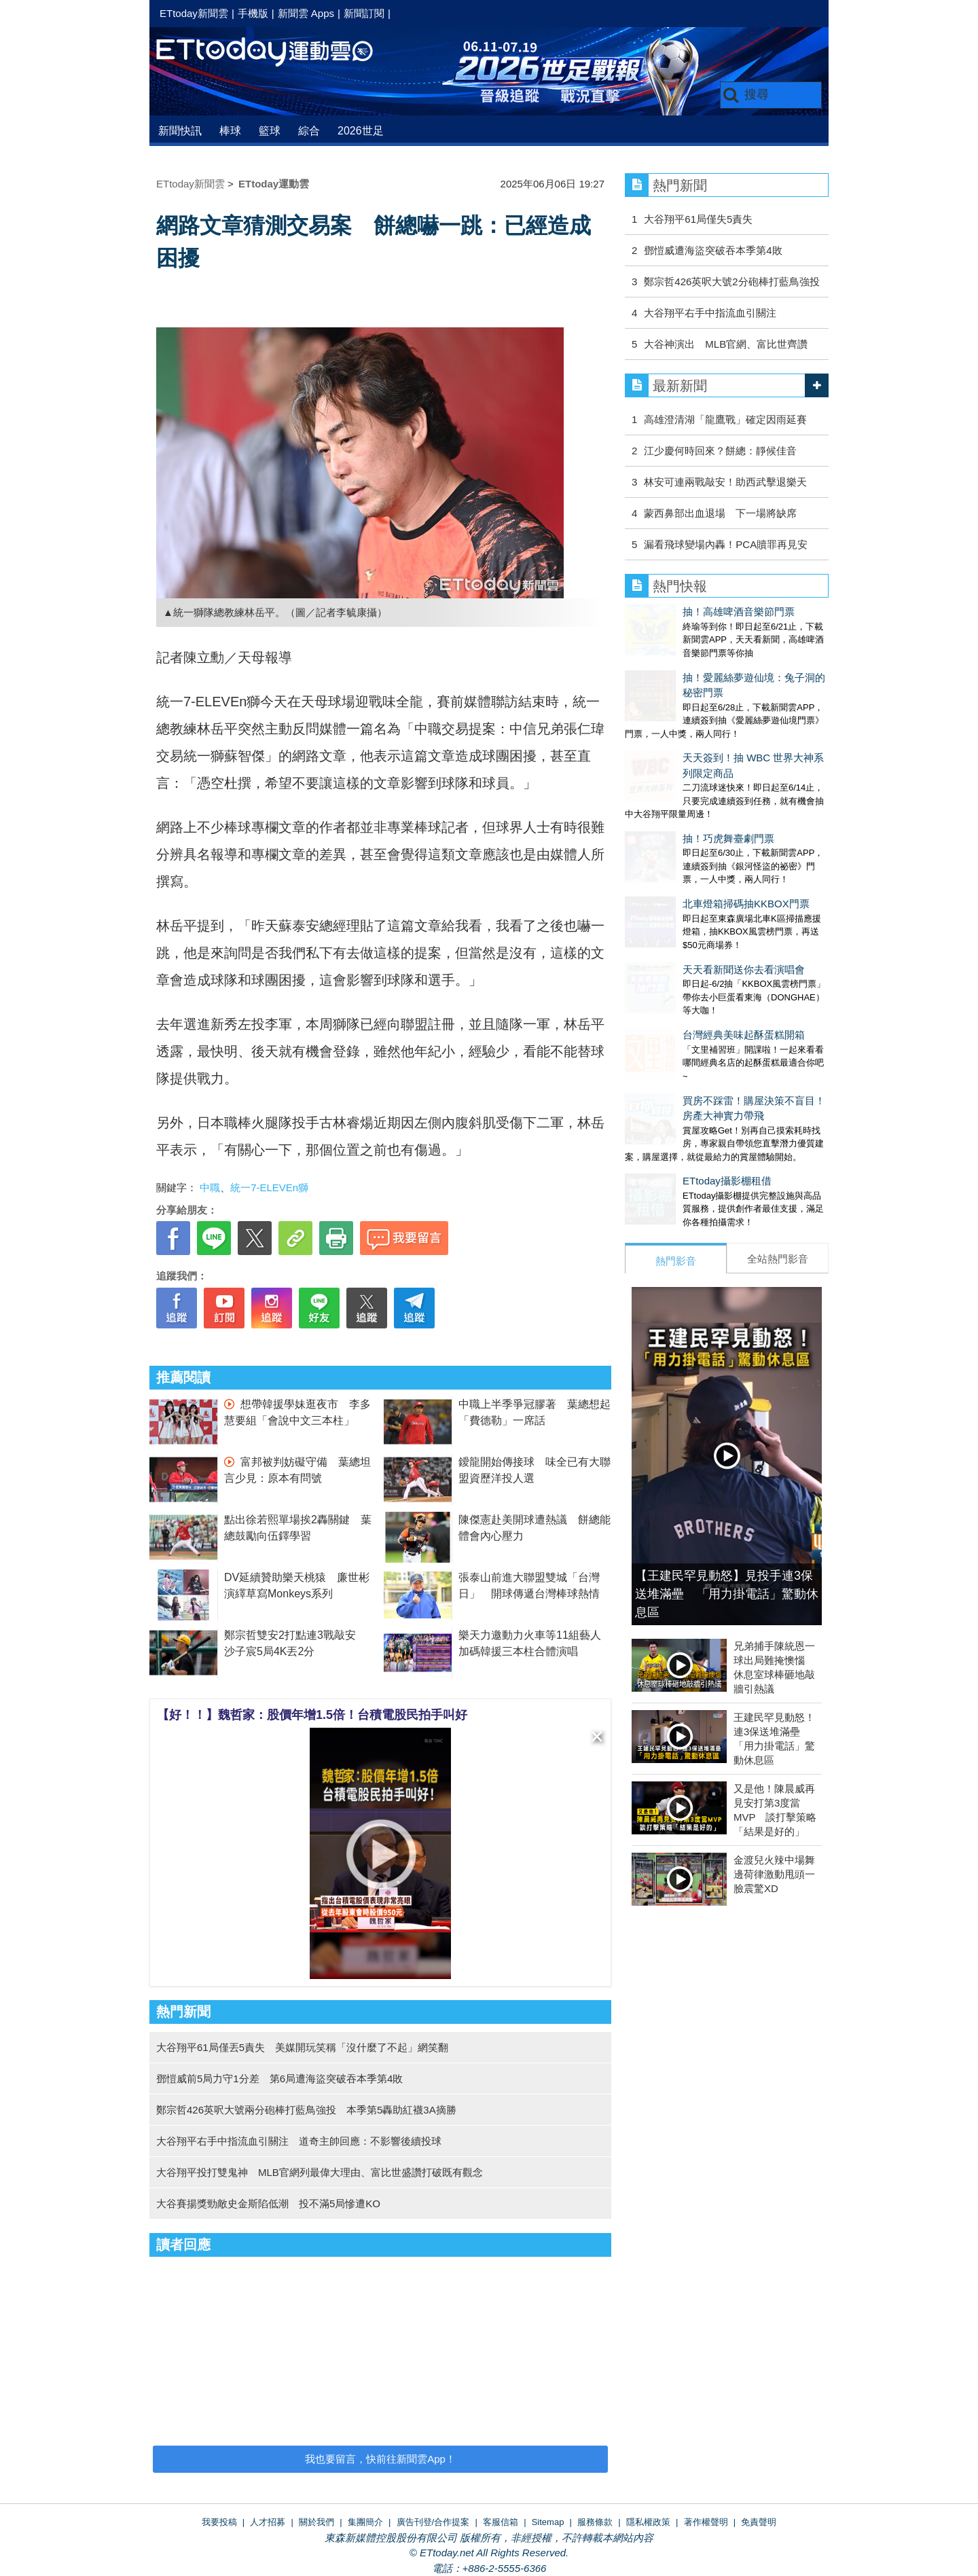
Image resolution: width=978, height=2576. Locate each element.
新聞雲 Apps (306, 13)
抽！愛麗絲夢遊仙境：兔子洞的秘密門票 (716, 664)
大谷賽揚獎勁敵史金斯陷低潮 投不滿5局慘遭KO (268, 2203)
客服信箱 (500, 2522)
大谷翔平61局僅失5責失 (698, 219)
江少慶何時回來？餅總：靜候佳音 (720, 450)
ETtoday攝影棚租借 (669, 1056)
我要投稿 (219, 2522)
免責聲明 (758, 2522)
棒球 (230, 131)
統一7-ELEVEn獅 (269, 1187)
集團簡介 (365, 2522)
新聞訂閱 (364, 13)
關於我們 (316, 2522)
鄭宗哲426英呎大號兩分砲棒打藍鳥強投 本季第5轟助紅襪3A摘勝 (306, 2110)
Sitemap (548, 2522)
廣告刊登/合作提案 (433, 2522)
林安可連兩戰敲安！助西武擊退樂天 (725, 482)
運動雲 (275, 52)
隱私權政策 (648, 2522)
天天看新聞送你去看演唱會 (686, 871)
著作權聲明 (706, 2522)
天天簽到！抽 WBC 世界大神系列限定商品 (721, 715)
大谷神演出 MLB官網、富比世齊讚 (726, 344)
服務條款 (595, 2522)
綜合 (309, 131)
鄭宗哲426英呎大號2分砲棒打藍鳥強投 (731, 281)
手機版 (253, 13)
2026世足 (361, 131)
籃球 (269, 131)
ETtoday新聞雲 (194, 13)
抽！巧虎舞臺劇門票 (671, 768)
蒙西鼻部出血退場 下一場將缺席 (720, 513)
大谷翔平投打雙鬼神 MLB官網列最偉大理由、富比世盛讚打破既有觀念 (319, 2172)
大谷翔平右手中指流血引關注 (710, 313)
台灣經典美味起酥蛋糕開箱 (686, 923)
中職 (210, 1187)
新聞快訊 (180, 131)
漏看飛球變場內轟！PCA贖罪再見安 (726, 544)
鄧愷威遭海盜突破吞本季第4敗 (713, 250)
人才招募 (267, 2522)
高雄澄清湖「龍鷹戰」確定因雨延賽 (725, 419)
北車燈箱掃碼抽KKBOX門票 (688, 819)
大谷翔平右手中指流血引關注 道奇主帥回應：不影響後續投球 (298, 2141)
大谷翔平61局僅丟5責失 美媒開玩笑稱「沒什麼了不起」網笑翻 (302, 2047)
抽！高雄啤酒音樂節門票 (681, 611)
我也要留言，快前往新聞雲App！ (380, 2459)
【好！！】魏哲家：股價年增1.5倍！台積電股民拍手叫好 (312, 1715)
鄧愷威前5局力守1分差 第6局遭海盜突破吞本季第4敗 (279, 2078)
